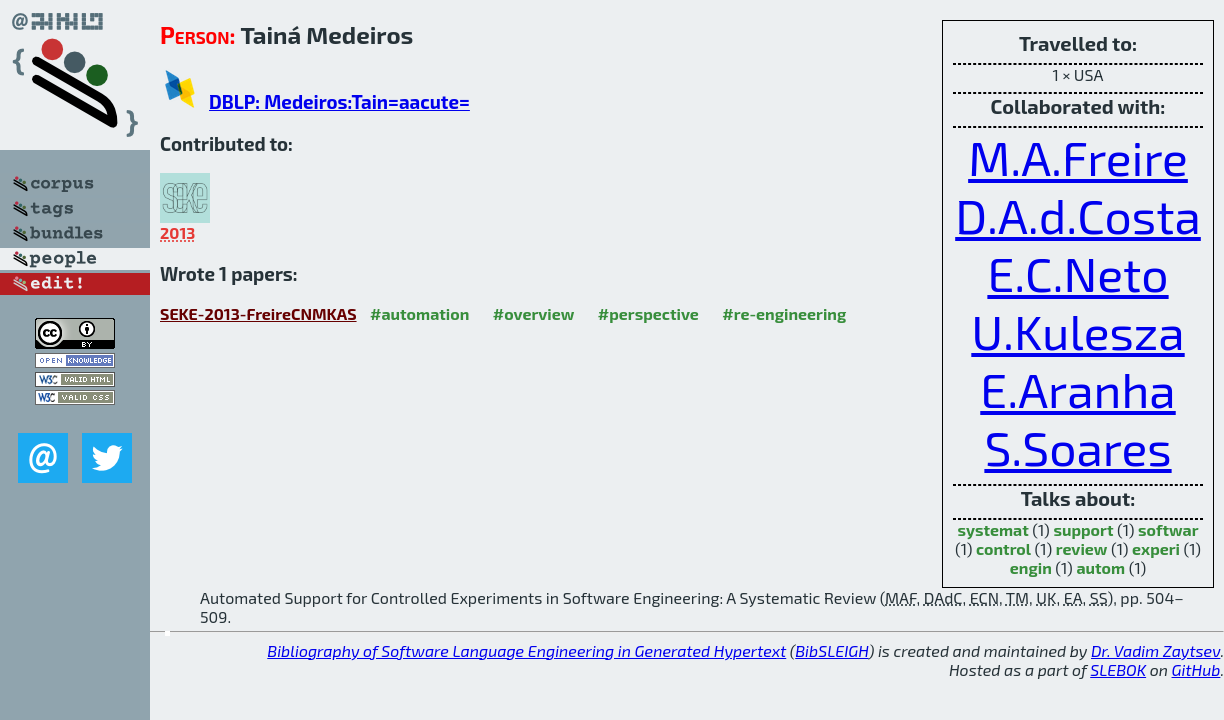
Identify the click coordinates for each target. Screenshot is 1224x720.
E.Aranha (1077, 389)
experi (1156, 548)
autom (1100, 567)
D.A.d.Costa (1078, 215)
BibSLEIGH (831, 650)
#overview (534, 313)
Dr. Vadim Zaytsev (1155, 650)
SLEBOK (1118, 669)
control (1003, 548)
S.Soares (1077, 447)
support (1083, 529)
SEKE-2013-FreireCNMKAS (258, 313)
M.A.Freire (1078, 157)
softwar (1168, 529)
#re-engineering (784, 313)
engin (1031, 567)
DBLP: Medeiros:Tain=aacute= (339, 101)
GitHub (1196, 669)
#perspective (648, 313)
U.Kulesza (1077, 331)
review (1082, 548)
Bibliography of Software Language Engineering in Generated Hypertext (526, 650)
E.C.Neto (1077, 273)
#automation (419, 313)
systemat (992, 529)
